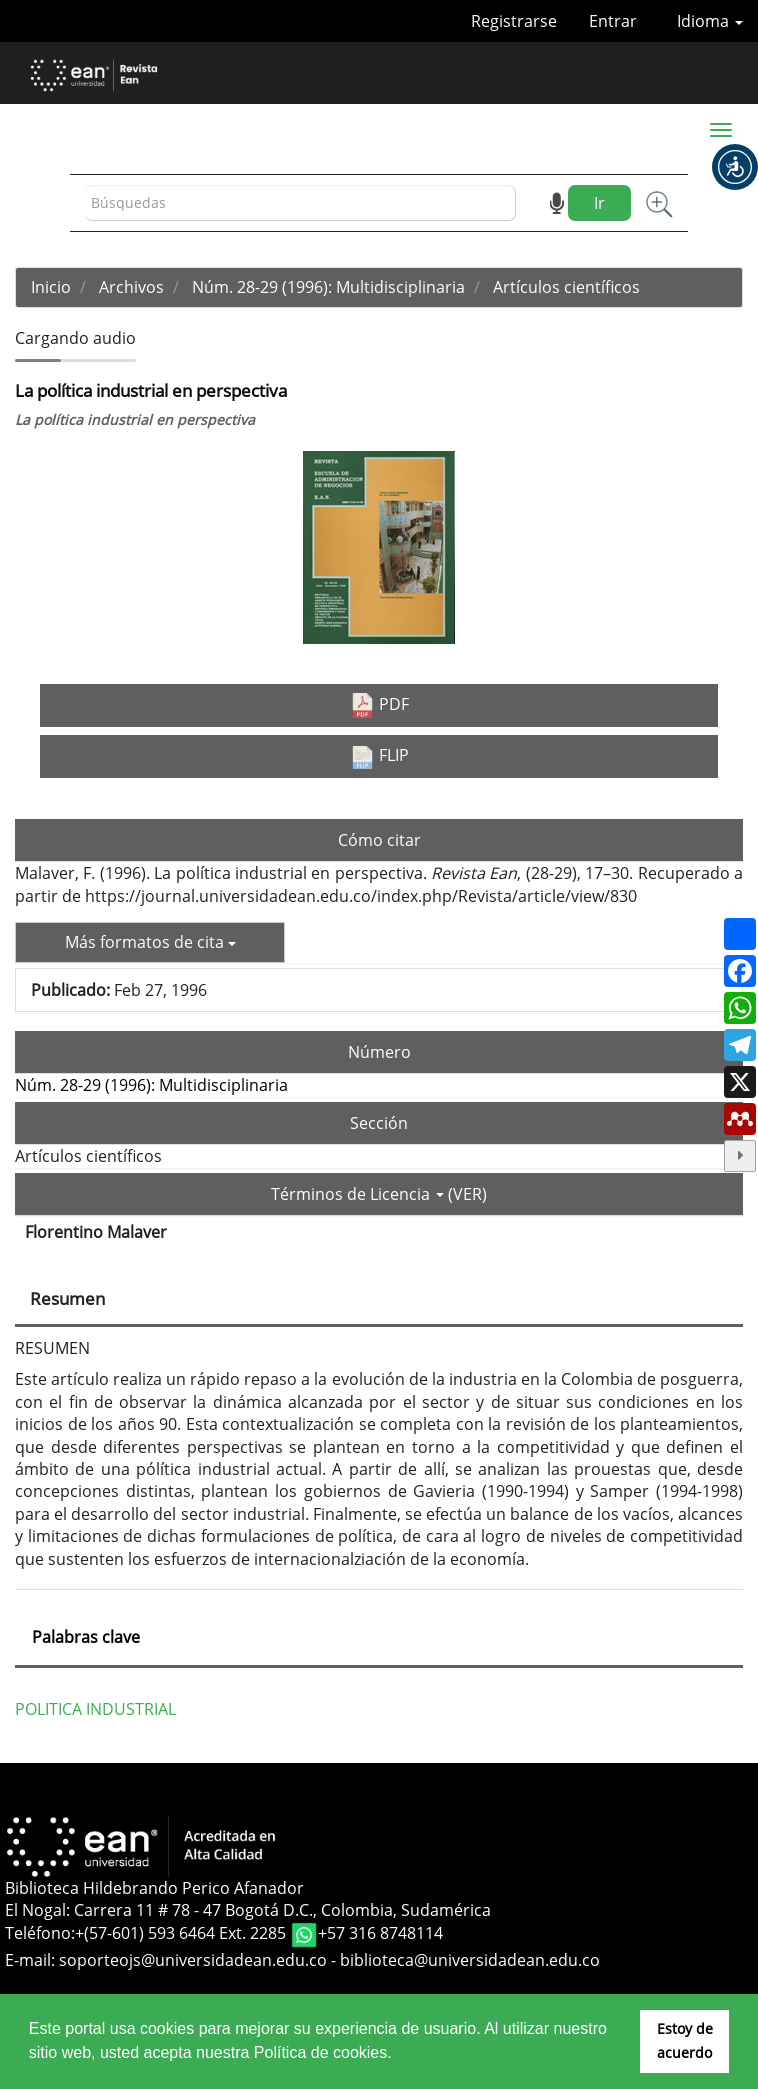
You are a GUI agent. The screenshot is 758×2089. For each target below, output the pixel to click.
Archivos (131, 287)
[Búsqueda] (300, 203)
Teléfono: (40, 1934)
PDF (379, 705)
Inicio (51, 287)
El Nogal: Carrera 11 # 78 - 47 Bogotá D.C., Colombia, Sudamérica (248, 1910)
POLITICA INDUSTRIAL (95, 1709)
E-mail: (32, 1960)
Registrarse (514, 21)
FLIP (379, 756)
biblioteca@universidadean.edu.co (470, 1960)
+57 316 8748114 (380, 1934)
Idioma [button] (710, 21)
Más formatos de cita (150, 942)
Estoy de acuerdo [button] (685, 2040)
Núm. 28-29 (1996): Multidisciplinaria (328, 287)
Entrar (613, 21)
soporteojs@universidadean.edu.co (193, 1960)
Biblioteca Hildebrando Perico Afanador (154, 1888)
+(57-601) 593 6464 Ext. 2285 (182, 1934)
